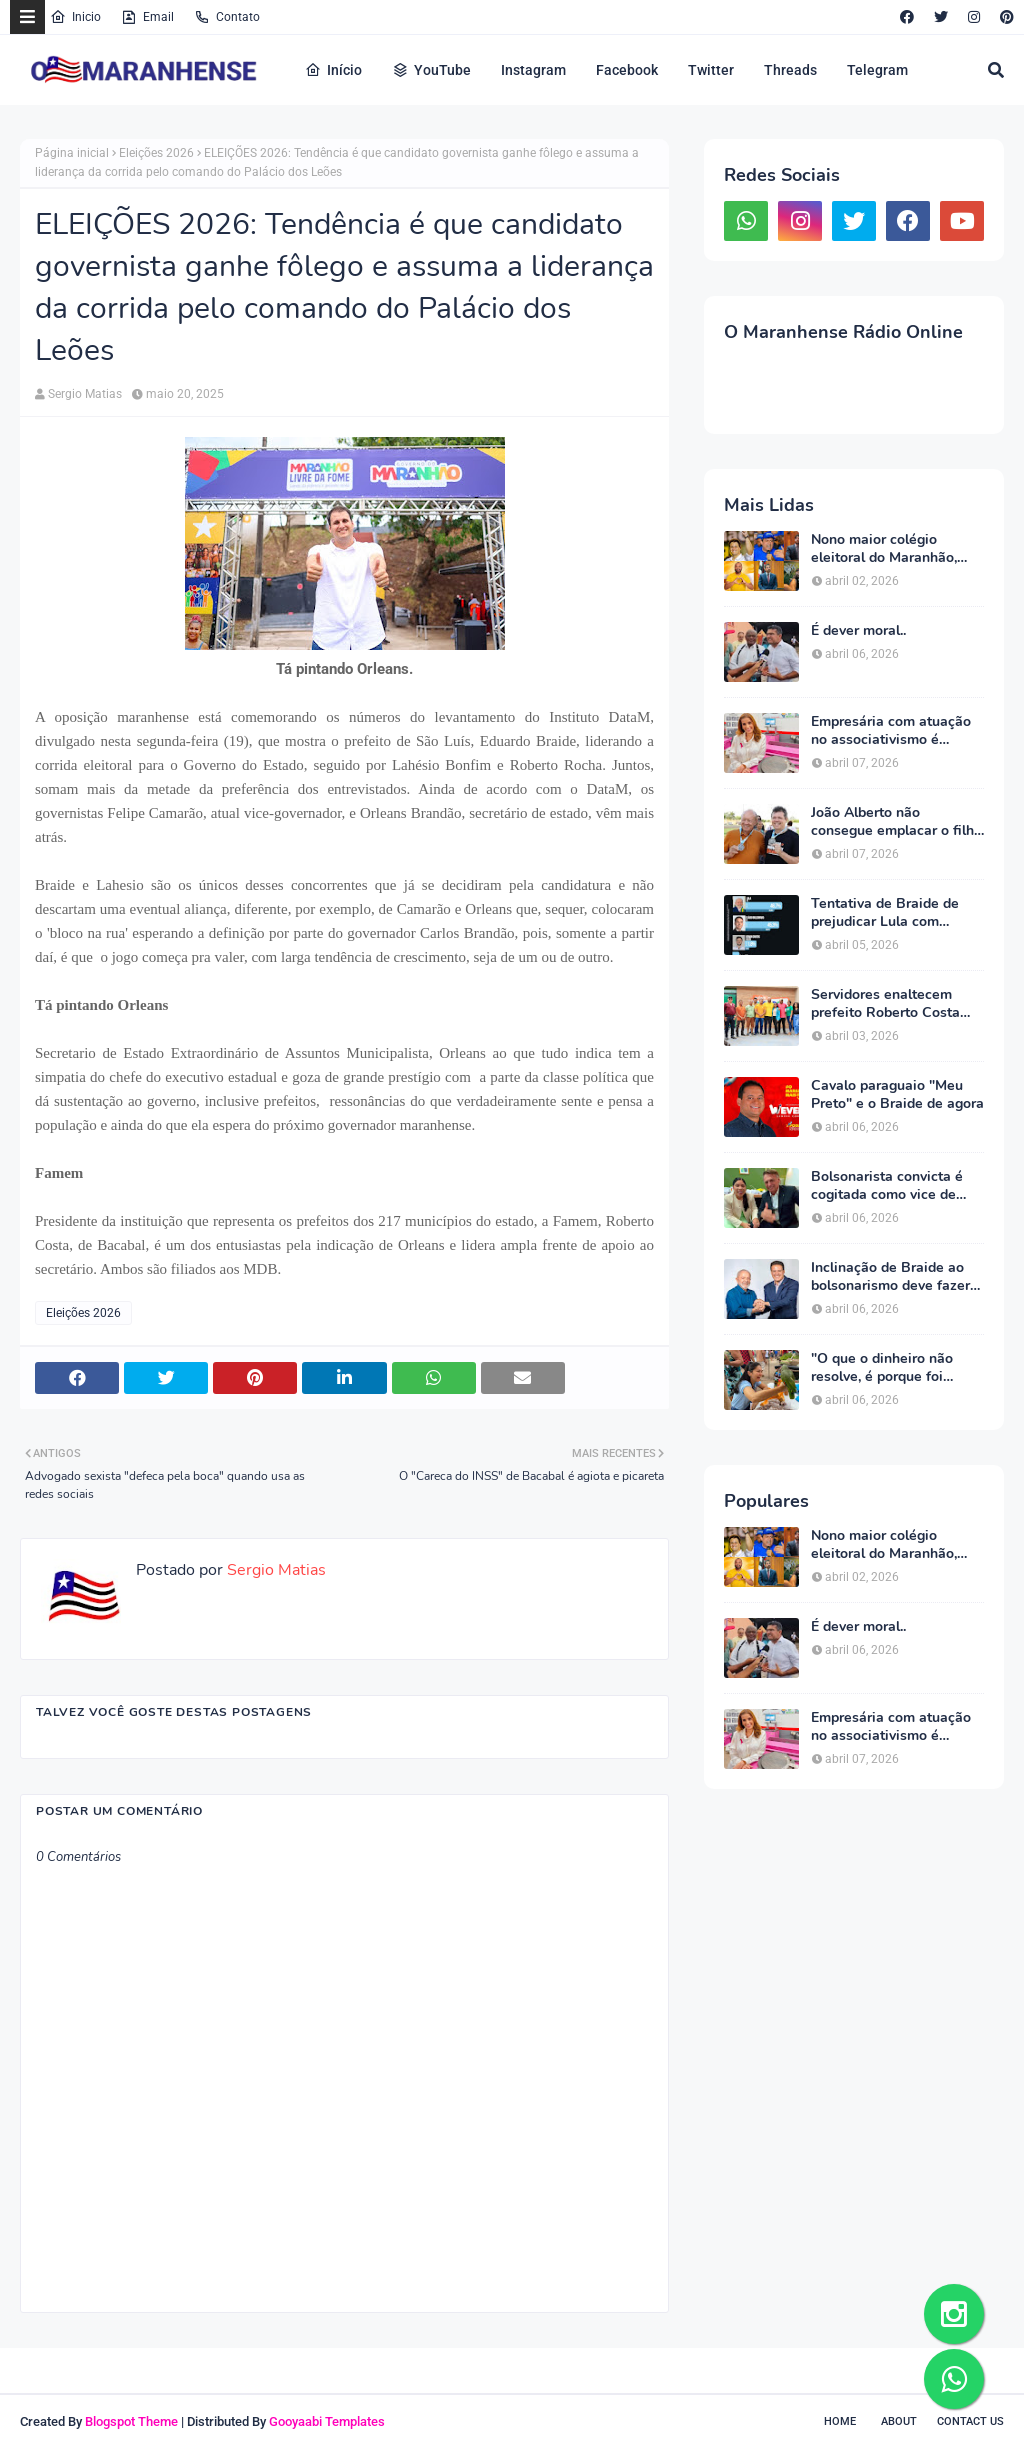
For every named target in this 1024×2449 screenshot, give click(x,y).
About (899, 2421)
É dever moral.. (858, 631)
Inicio (75, 17)
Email (147, 17)
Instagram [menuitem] (533, 70)
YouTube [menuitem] (431, 70)
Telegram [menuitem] (877, 70)
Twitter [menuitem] (711, 70)
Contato (227, 17)
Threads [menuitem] (790, 70)
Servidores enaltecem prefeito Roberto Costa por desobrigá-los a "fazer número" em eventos (895, 1004)
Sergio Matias (85, 394)
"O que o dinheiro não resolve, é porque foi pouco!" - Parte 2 (882, 1368)
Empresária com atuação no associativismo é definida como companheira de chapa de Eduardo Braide (894, 731)
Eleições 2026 (156, 153)
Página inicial (72, 153)
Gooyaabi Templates (327, 2421)
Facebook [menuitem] (627, 70)
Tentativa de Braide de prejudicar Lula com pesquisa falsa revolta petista (885, 913)
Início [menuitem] (333, 70)
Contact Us (970, 2421)
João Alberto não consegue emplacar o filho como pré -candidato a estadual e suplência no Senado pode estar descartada (896, 822)
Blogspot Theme (131, 2421)
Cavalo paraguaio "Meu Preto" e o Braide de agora (897, 1095)
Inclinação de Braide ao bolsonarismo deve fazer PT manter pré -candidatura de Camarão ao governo (891, 1277)
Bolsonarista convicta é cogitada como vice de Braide (887, 1186)
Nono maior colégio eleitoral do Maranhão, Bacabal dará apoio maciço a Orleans (884, 549)
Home (840, 2421)
